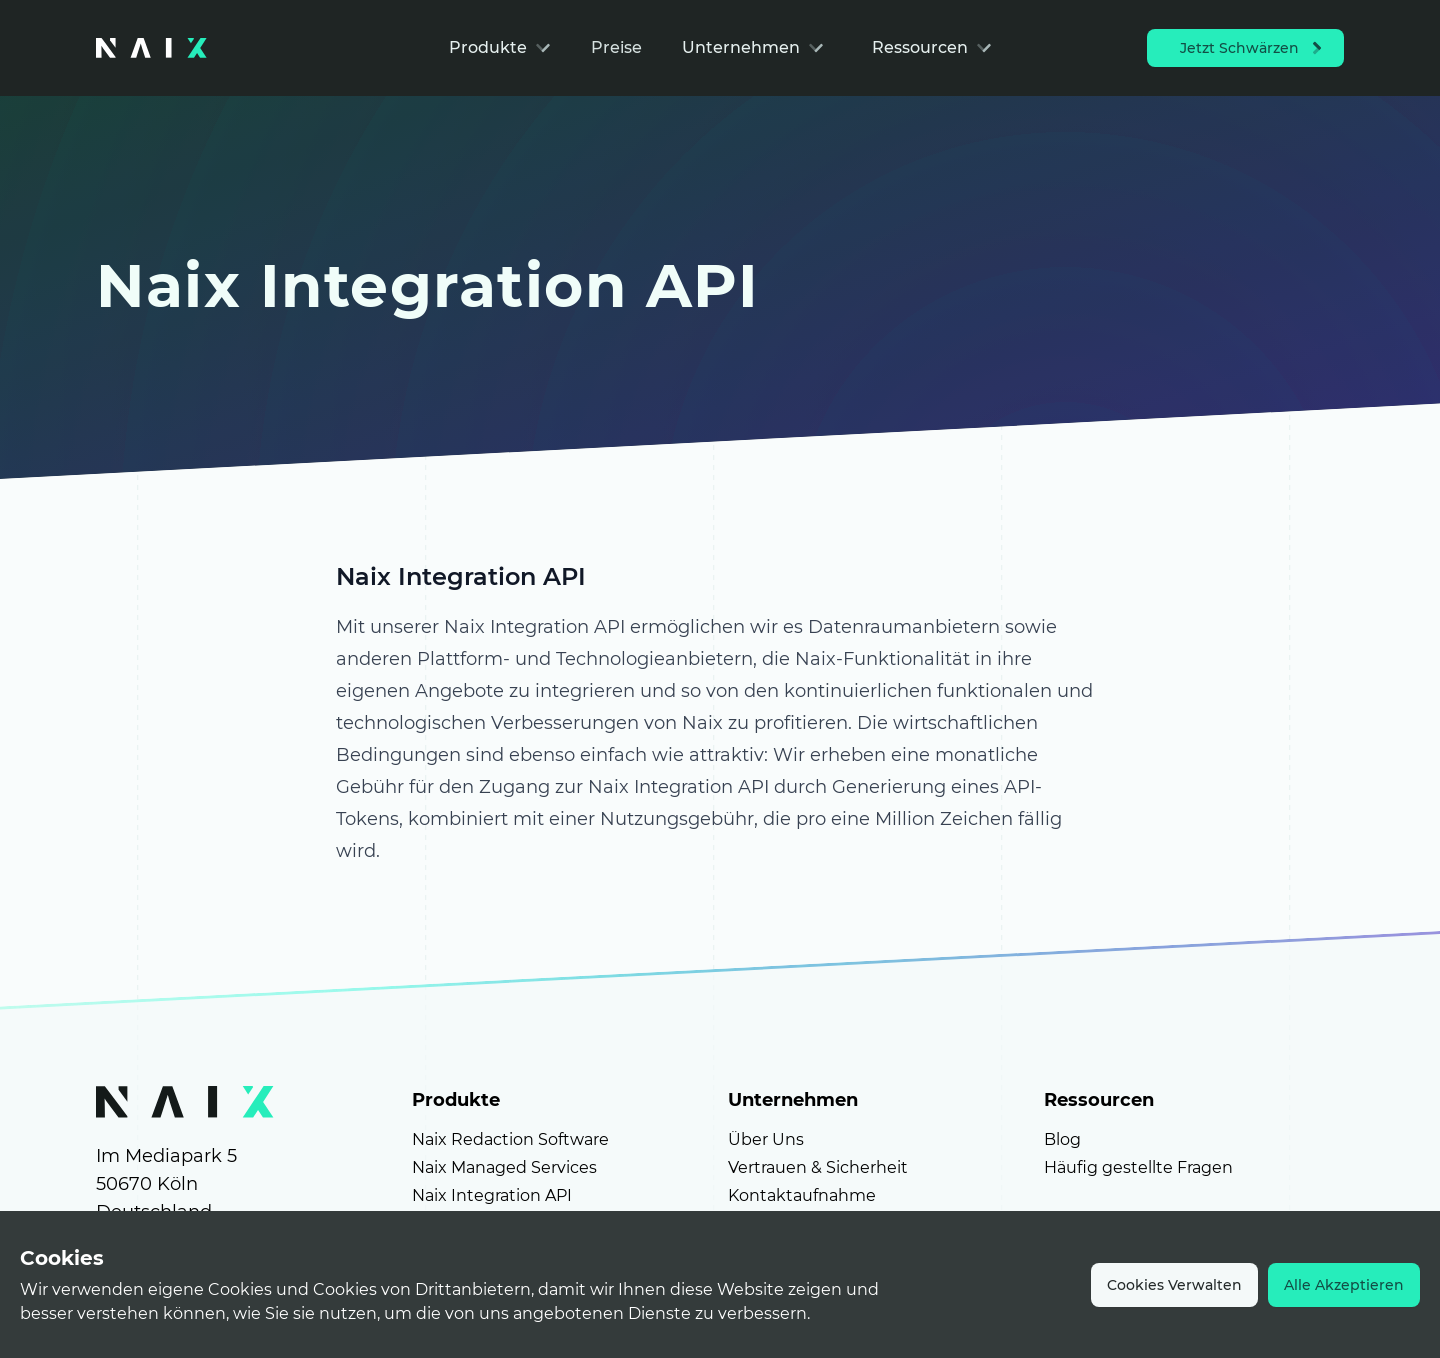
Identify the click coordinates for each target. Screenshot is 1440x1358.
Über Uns (766, 1139)
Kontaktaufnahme (802, 1195)
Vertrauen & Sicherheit (818, 1167)
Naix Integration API (492, 1195)
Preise (616, 47)
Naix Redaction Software (510, 1139)
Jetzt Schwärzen (1253, 48)
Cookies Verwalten (1174, 1285)
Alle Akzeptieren (1344, 1285)
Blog (1062, 1139)
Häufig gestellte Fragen (1138, 1167)
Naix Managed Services (504, 1167)
